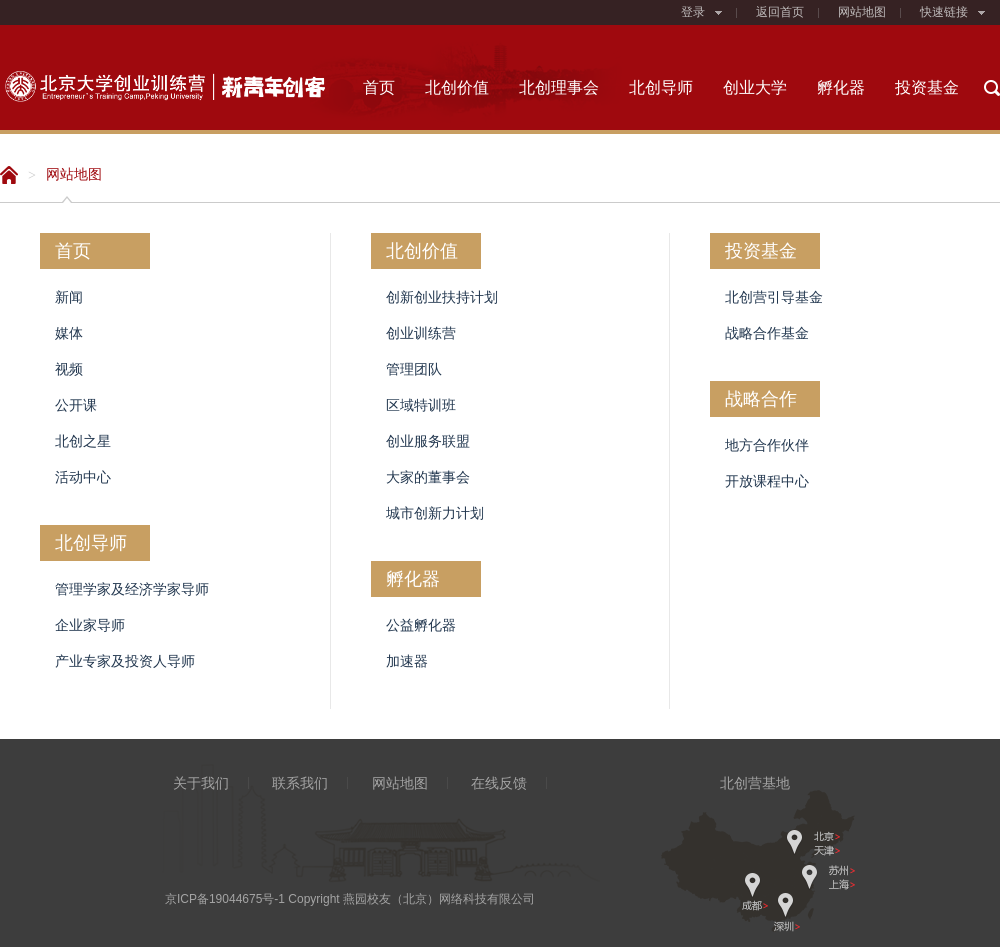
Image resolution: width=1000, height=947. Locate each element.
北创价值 (457, 87)
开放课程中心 (767, 481)
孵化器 (841, 87)
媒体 (69, 333)
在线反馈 (499, 783)
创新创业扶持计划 (442, 297)
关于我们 (201, 783)
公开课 (76, 405)
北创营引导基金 (774, 297)
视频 (69, 369)
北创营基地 (755, 783)
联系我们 (300, 783)
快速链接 (952, 12)
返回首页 (780, 12)
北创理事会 (559, 87)
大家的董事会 (428, 477)
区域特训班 (421, 405)
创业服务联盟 (428, 441)
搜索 (992, 88)
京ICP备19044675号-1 (225, 899)
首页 (379, 87)
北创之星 (83, 441)
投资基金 (927, 87)
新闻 (69, 297)
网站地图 (862, 12)
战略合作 (761, 399)
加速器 (407, 661)
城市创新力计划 (435, 513)
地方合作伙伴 (767, 445)
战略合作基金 (767, 333)
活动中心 (83, 477)
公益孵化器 (421, 625)
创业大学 (755, 87)
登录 (701, 12)
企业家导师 (90, 625)
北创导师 (661, 87)
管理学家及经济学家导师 (132, 589)
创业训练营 (421, 333)
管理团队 (414, 369)
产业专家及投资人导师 (125, 661)
